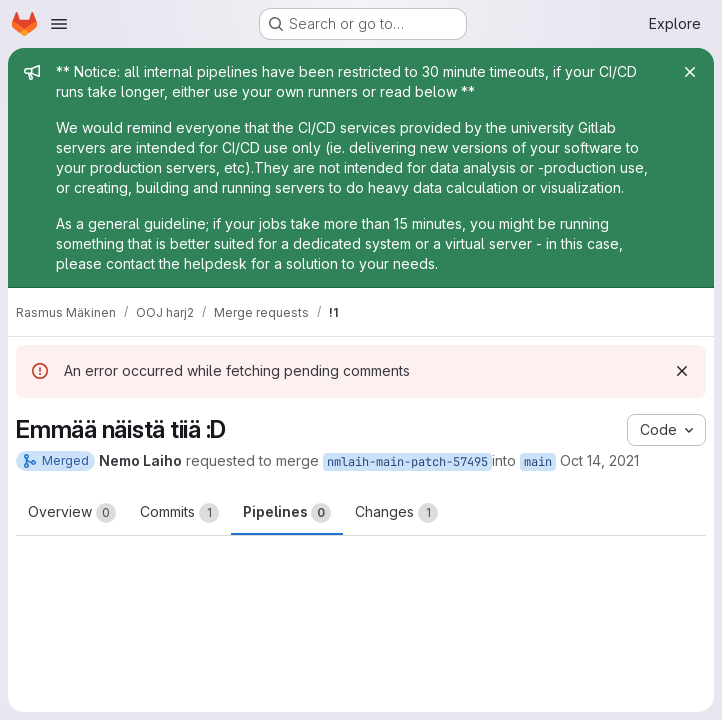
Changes (396, 513)
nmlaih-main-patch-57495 (407, 462)
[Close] (690, 72)
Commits (179, 513)
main (538, 462)
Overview (72, 513)
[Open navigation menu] (59, 24)
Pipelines (287, 513)
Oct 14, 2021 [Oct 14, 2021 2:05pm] (599, 460)
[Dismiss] (682, 371)
